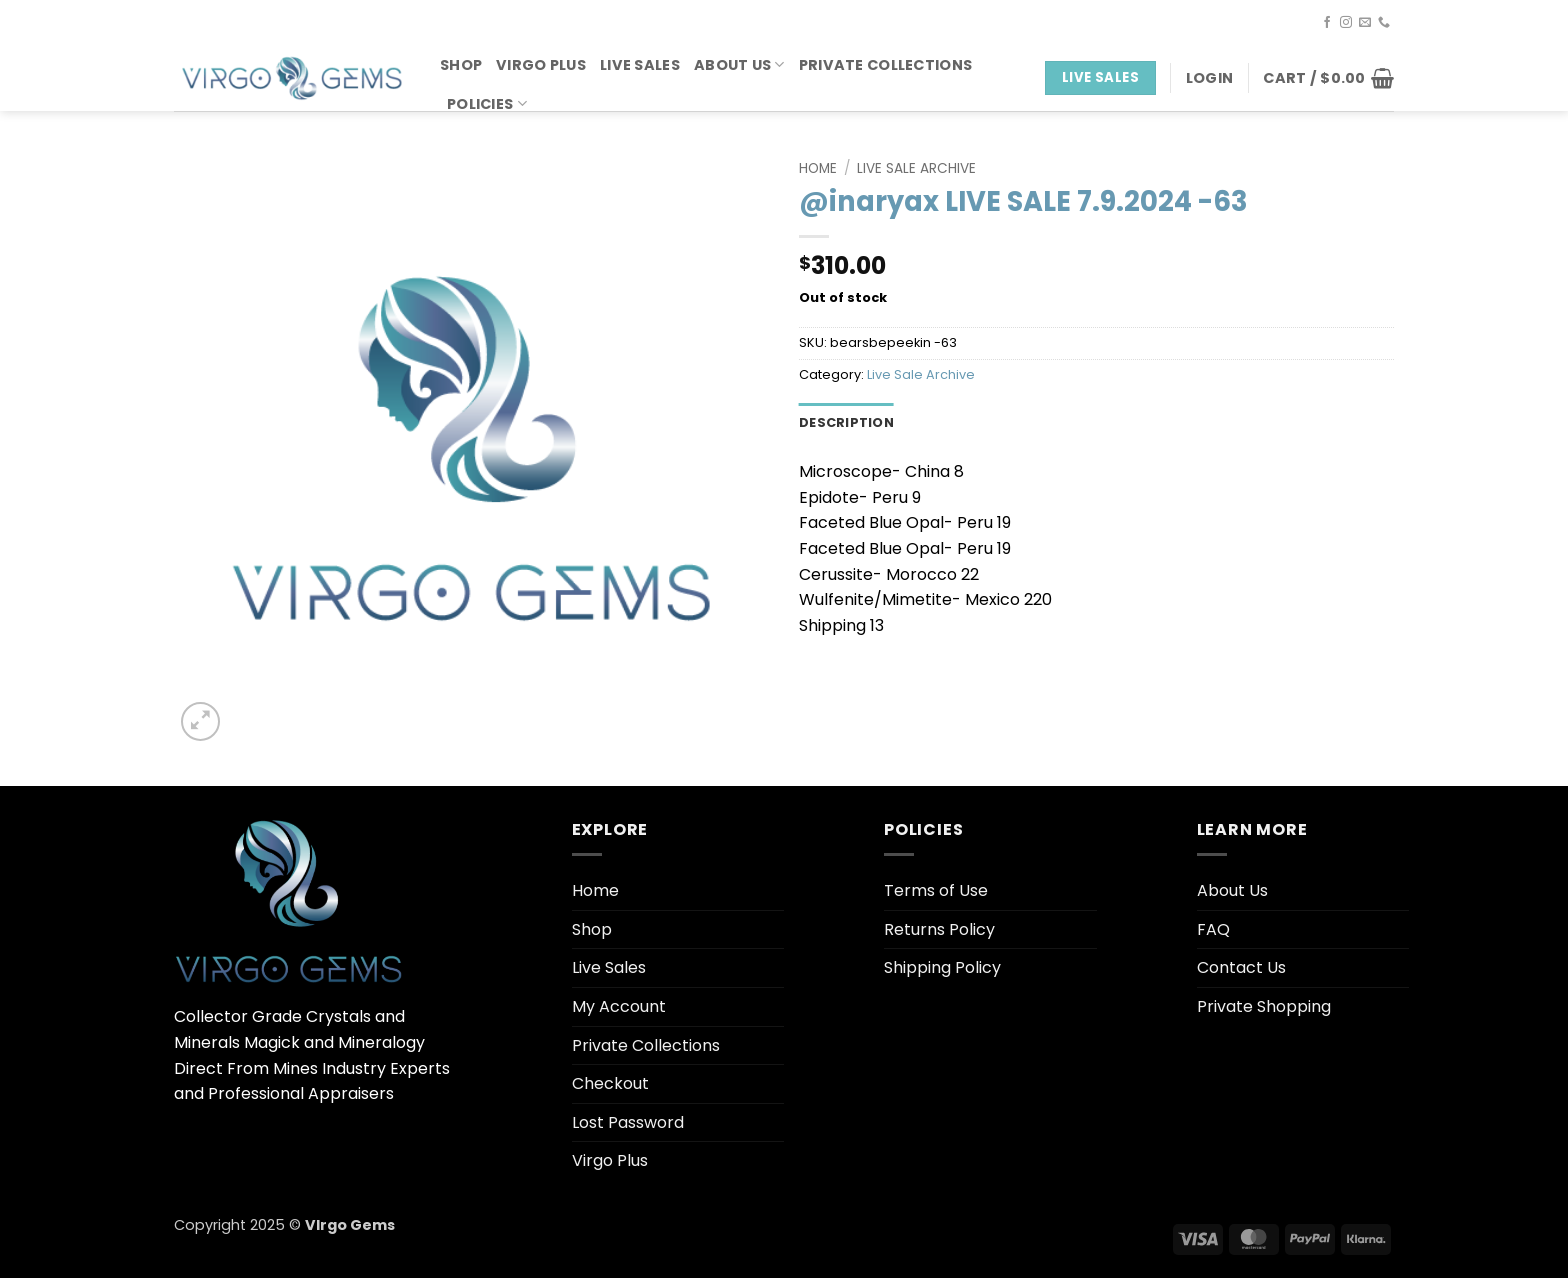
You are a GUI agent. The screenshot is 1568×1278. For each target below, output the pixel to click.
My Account (619, 1006)
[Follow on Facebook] (1327, 23)
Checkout (610, 1083)
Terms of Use (936, 890)
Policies (487, 104)
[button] (1209, 78)
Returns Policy (939, 929)
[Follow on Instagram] (1346, 23)
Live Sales (640, 65)
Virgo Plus (541, 65)
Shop (461, 65)
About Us (739, 65)
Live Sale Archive (916, 168)
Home (818, 168)
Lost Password (628, 1122)
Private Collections (885, 65)
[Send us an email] (1365, 23)
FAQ (1213, 929)
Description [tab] (846, 422)
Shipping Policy (942, 967)
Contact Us (1241, 967)
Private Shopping (1264, 1006)
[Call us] (1384, 23)
